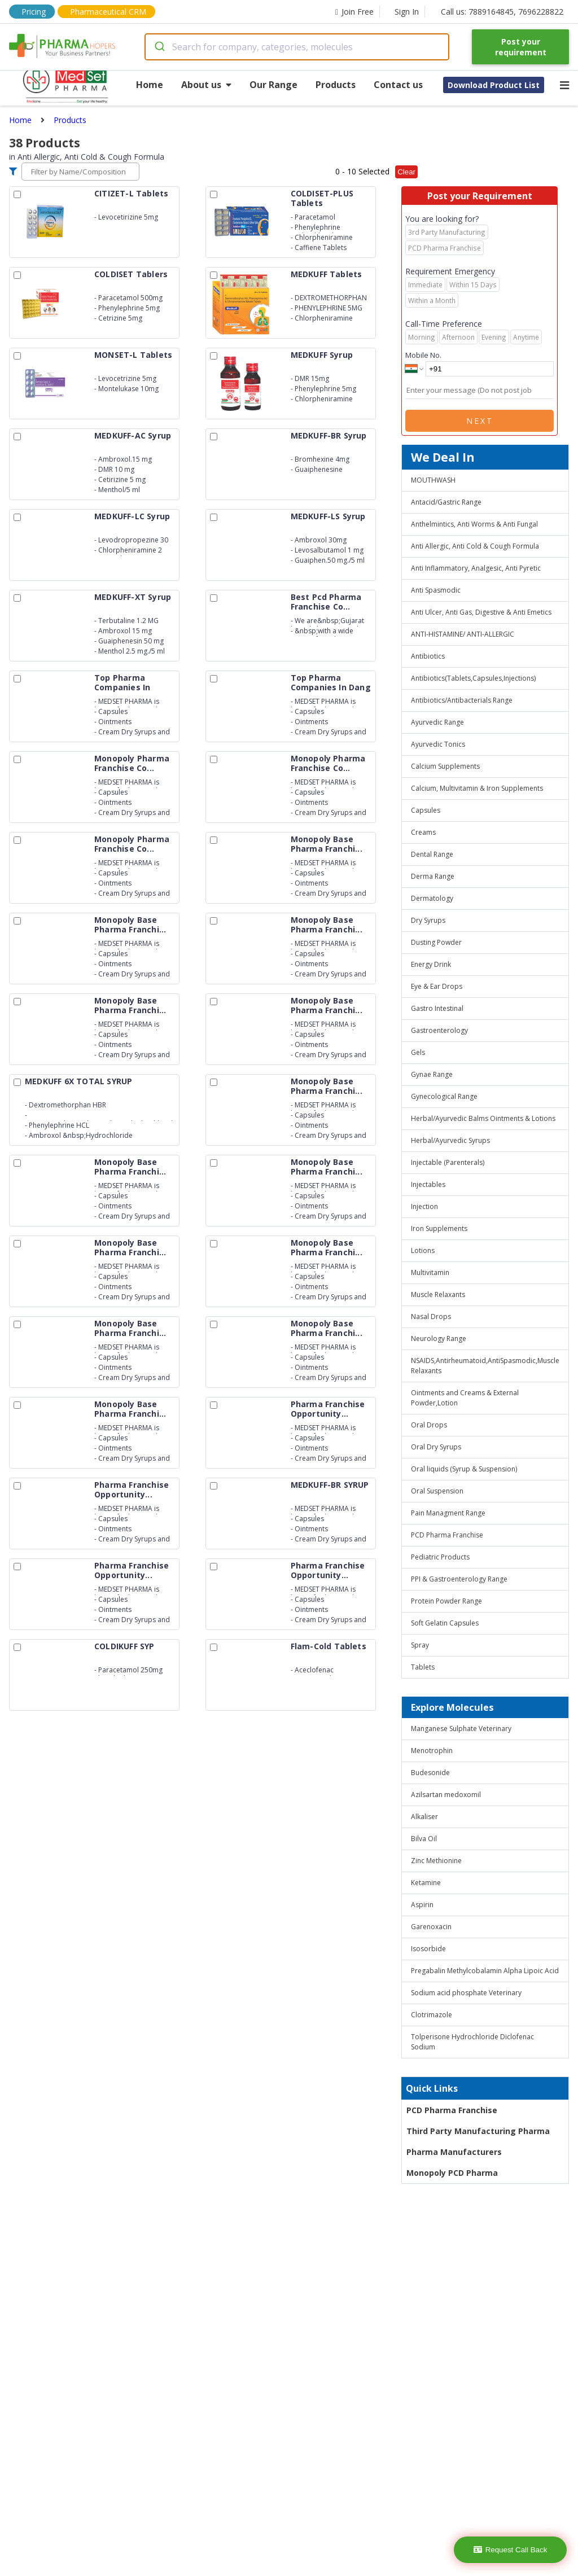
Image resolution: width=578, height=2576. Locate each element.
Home (149, 84)
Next (479, 420)
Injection (424, 1206)
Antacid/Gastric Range (446, 502)
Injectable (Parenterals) (447, 1162)
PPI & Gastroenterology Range (459, 1579)
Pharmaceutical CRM (108, 11)
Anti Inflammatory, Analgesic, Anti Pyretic (476, 568)
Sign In (407, 11)
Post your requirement (520, 47)
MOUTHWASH (433, 480)
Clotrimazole (431, 2014)
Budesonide (430, 1772)
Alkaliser (424, 1816)
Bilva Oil (424, 1838)
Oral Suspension (437, 1491)
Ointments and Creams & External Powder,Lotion (465, 1398)
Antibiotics (428, 656)
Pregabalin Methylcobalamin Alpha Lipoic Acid (485, 1970)
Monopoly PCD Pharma (452, 2172)
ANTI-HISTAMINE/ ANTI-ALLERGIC (462, 634)
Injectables (428, 1184)
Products (336, 84)
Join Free (354, 11)
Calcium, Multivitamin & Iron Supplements (477, 788)
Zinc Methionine (436, 1860)
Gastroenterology (439, 1030)
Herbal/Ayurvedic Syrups (450, 1140)
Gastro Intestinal (437, 1008)
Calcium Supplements (445, 766)
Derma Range (432, 876)
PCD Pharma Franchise (447, 1535)
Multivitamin (430, 1272)
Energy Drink (431, 964)
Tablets (423, 1667)
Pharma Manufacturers (454, 2151)
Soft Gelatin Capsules (445, 1623)
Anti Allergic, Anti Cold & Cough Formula (475, 546)
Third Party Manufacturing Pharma (478, 2131)
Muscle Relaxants (438, 1294)
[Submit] (159, 46)
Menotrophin (432, 1750)
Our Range (273, 84)
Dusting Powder (436, 942)
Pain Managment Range (448, 1513)
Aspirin (422, 1904)
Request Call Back (511, 2550)
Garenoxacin (431, 1926)
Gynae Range (432, 1074)
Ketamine (426, 1882)
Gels (418, 1052)
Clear (406, 172)
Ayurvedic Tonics (438, 744)
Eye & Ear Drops (436, 986)
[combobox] (297, 46)
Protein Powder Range (446, 1601)
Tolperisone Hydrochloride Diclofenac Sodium (472, 2042)
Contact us (398, 84)
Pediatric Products (440, 1557)
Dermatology (432, 898)
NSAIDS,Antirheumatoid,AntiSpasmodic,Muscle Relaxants (485, 1365)
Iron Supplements (439, 1228)
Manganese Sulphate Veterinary (461, 1728)
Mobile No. (423, 355)
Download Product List (494, 85)
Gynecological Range (444, 1096)
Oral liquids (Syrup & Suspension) (464, 1469)
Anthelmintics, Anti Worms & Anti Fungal (474, 524)
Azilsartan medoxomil (446, 1794)
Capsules (425, 810)
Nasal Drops (431, 1316)
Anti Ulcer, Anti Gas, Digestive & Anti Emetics (481, 612)
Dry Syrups (428, 920)
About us (206, 84)
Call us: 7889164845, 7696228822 (502, 11)
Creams (423, 832)
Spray (420, 1645)
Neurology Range (438, 1338)
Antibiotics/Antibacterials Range (462, 700)
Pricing (33, 11)
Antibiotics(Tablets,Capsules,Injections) (473, 678)
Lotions (423, 1250)
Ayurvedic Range (437, 722)
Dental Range (432, 854)
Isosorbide (428, 1948)
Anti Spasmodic (436, 590)
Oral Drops (429, 1425)
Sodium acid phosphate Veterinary (466, 1992)
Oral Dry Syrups (436, 1447)
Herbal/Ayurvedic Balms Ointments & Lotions (483, 1118)
